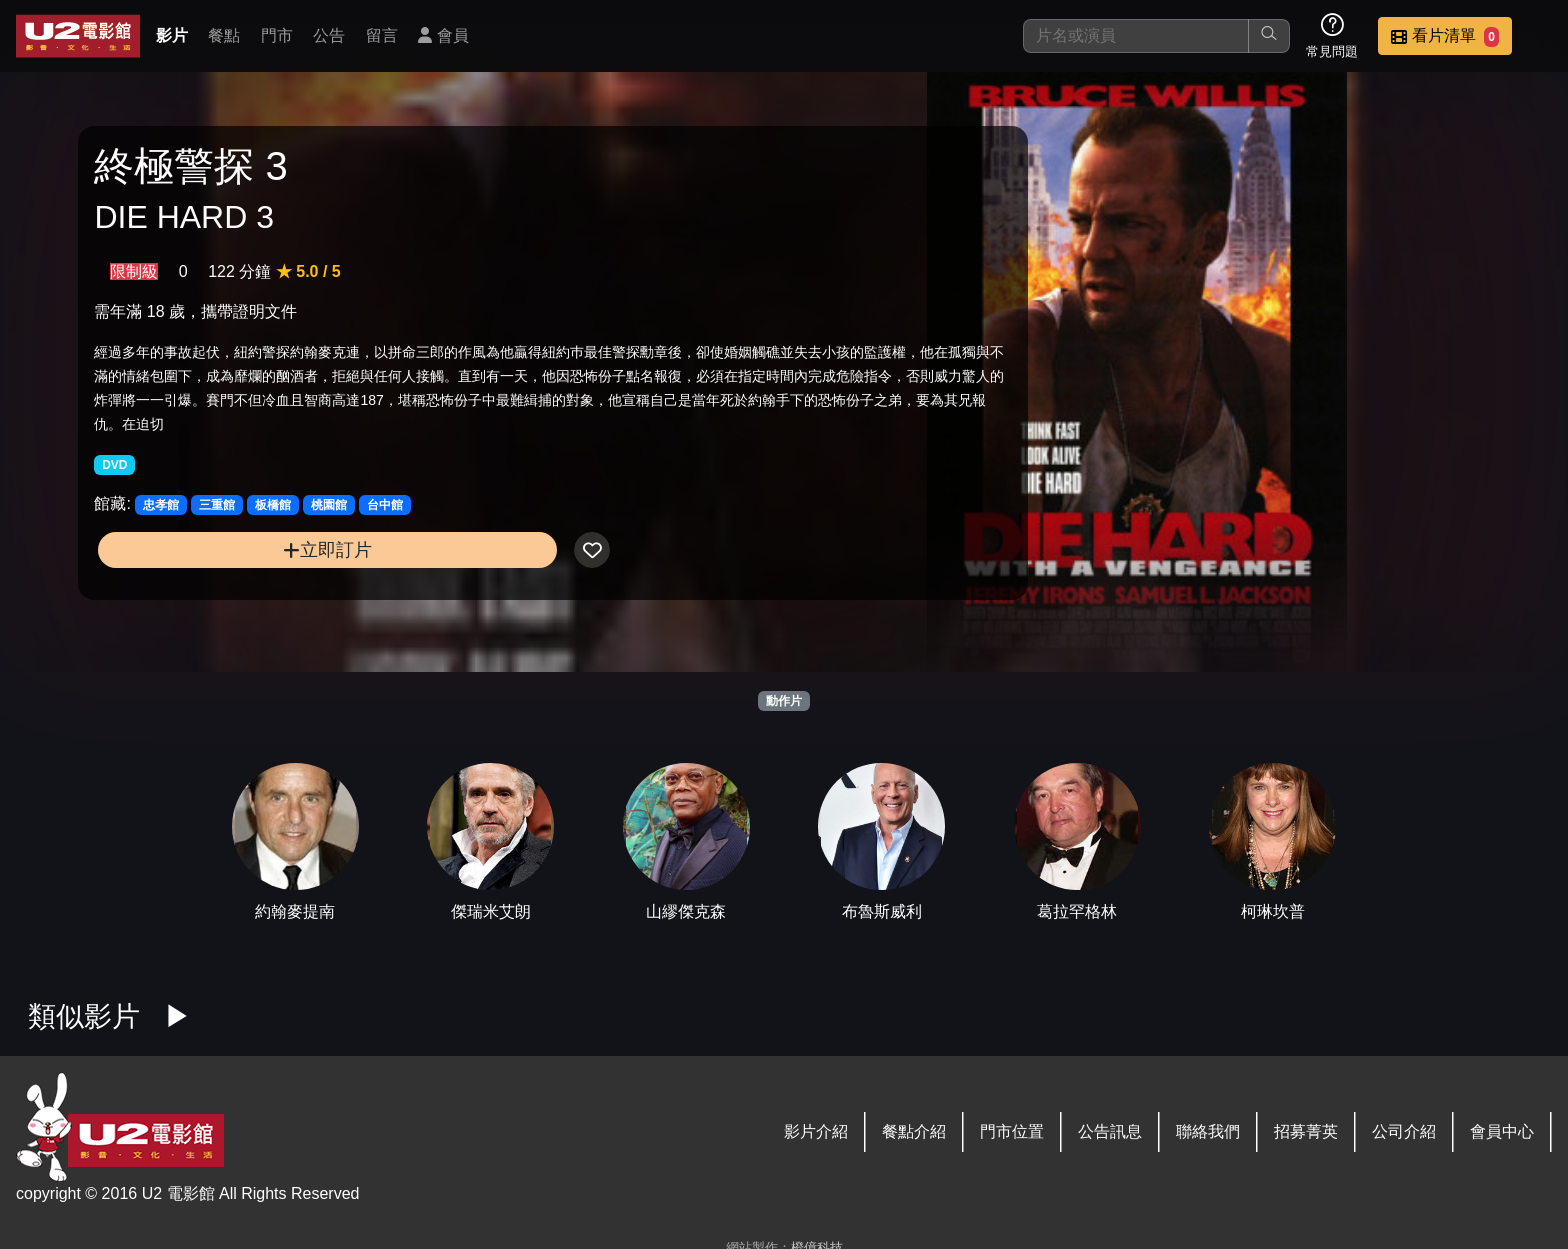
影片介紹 (816, 1131)
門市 (277, 35)
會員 (443, 35)
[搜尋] (1136, 36)
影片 (172, 35)
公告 (329, 35)
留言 (382, 35)
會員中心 (1502, 1131)
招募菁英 (1306, 1131)
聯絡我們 (1208, 1131)
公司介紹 (1404, 1131)
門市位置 (1012, 1131)
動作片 (784, 701)
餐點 (224, 35)
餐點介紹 (914, 1131)
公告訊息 (1110, 1131)
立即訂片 (266, 585)
